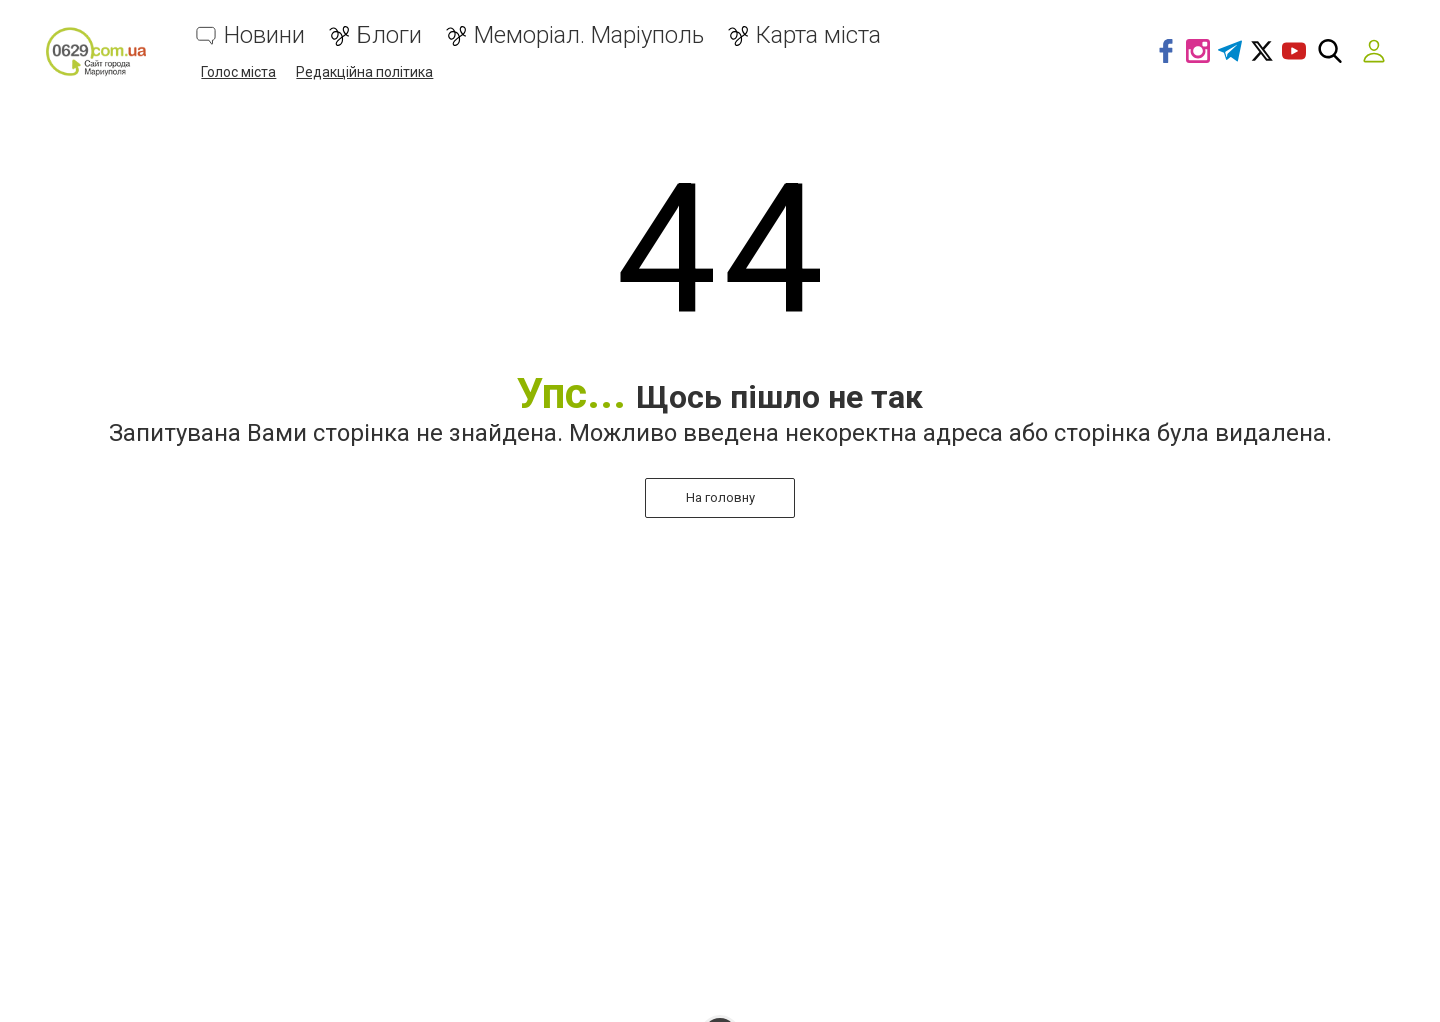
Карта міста (818, 35)
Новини (264, 35)
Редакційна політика (364, 72)
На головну (720, 497)
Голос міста (238, 72)
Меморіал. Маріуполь (589, 35)
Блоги (389, 35)
